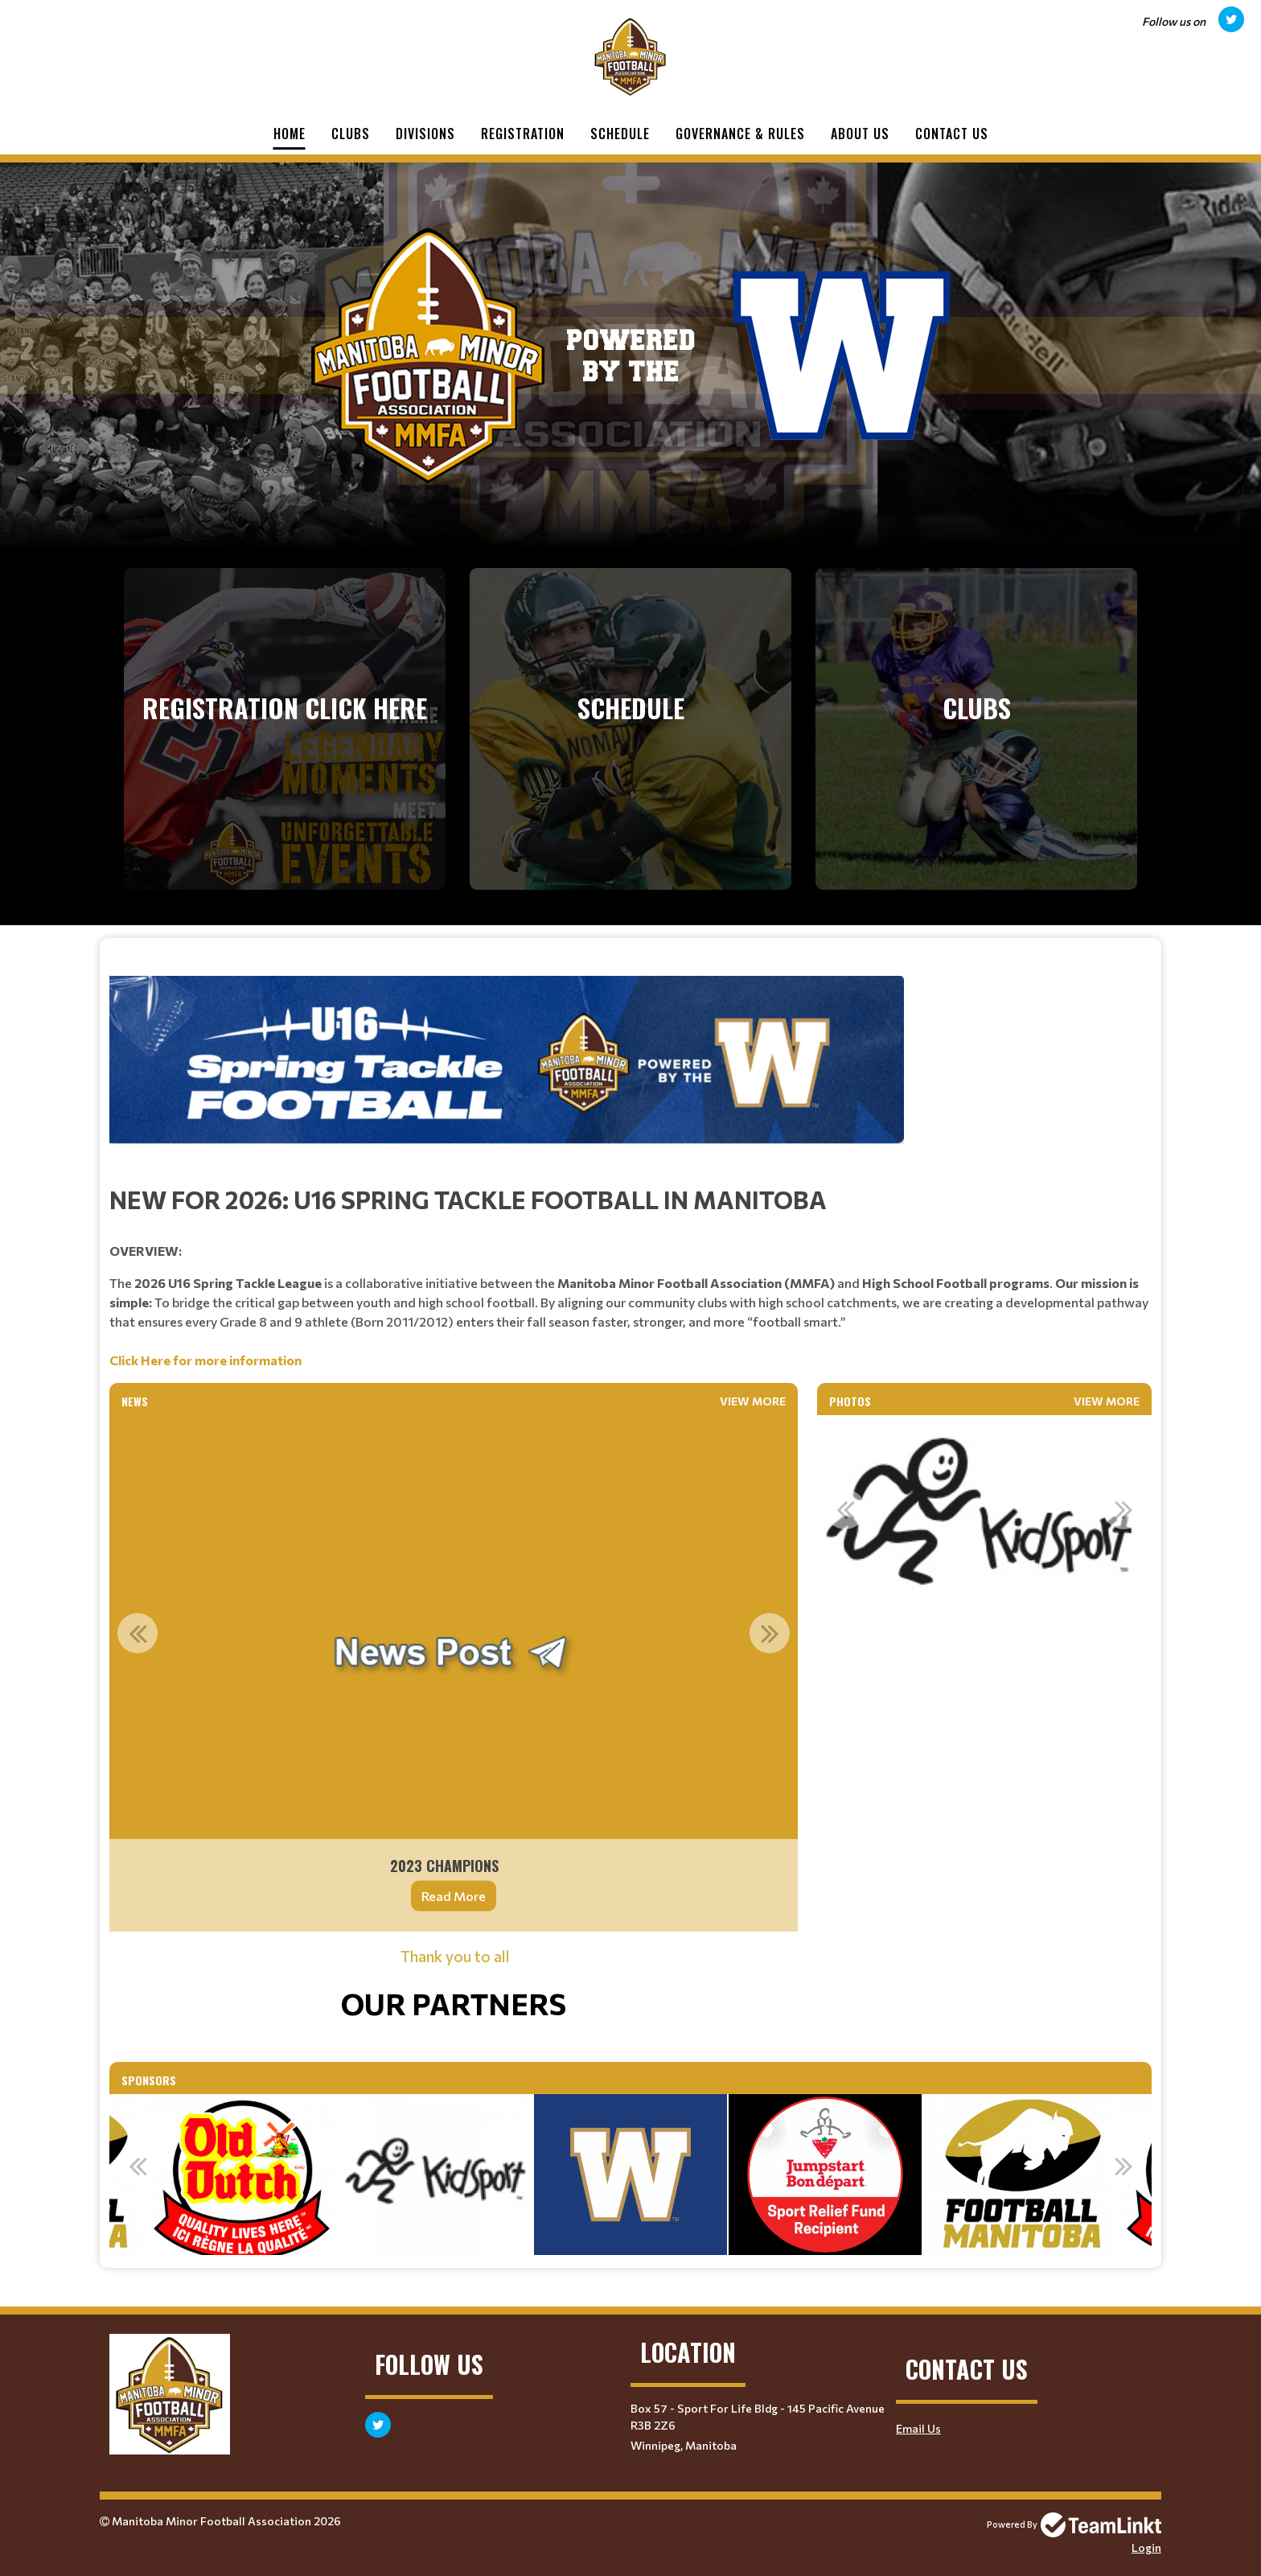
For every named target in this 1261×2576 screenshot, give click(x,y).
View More (753, 1401)
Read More (453, 1895)
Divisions (425, 133)
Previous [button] (137, 1633)
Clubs (350, 133)
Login (1146, 2547)
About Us (860, 133)
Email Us (918, 2428)
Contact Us (951, 133)
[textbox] (630, 1173)
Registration (523, 133)
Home (289, 133)
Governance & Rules (740, 133)
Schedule (620, 133)
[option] (453, 1673)
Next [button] (770, 1633)
